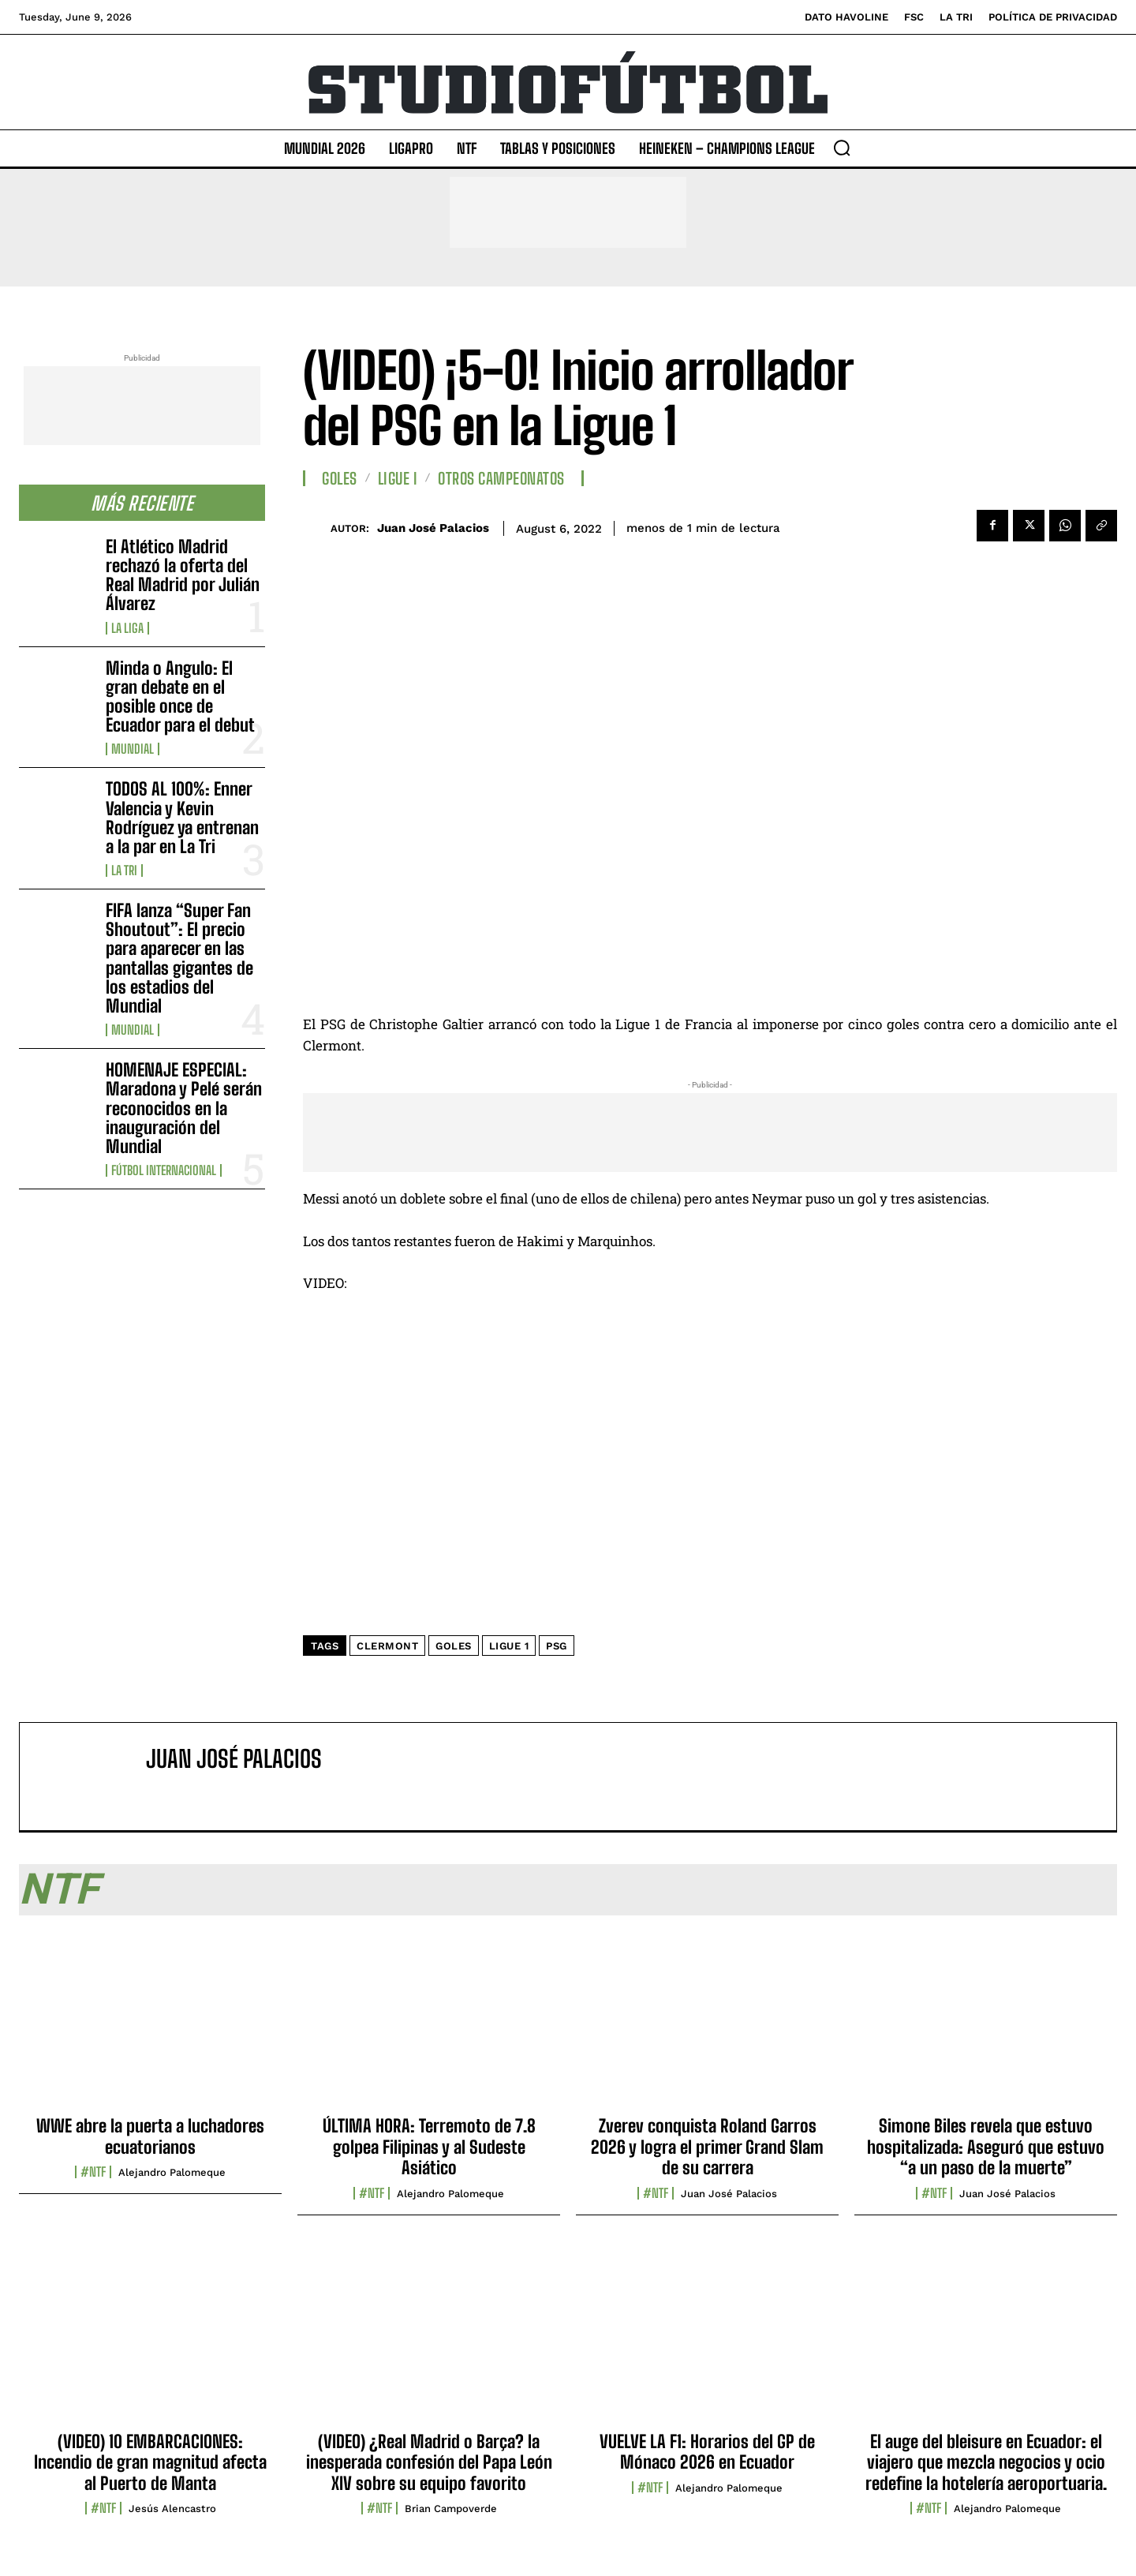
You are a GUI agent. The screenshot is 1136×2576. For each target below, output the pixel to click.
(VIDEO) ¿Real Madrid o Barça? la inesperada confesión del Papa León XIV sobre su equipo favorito (429, 2462)
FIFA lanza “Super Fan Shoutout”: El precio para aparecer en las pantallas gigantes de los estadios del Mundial (179, 958)
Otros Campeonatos (501, 478)
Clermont (387, 1646)
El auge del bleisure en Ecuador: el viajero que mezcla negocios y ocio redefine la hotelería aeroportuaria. (986, 2462)
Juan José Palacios (433, 528)
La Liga (127, 628)
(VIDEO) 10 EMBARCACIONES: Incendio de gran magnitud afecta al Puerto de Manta (150, 2462)
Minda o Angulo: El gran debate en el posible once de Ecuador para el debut (180, 696)
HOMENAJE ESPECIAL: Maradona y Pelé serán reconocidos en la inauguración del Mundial (184, 1108)
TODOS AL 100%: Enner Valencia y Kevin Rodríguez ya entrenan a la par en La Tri (182, 817)
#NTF (93, 2172)
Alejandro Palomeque (172, 2172)
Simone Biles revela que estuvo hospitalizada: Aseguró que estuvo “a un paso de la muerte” (985, 2146)
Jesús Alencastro (172, 2508)
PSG (556, 1646)
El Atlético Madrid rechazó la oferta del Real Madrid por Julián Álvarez (183, 575)
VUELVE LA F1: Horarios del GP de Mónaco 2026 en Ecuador (707, 2452)
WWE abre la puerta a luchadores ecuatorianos (150, 2136)
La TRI (124, 870)
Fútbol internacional (163, 1170)
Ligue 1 (509, 1646)
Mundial (132, 749)
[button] (842, 148)
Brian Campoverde (451, 2508)
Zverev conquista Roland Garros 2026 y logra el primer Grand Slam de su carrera (707, 2146)
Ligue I (398, 478)
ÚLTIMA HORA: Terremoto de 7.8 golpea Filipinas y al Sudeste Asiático (429, 2146)
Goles (339, 478)
